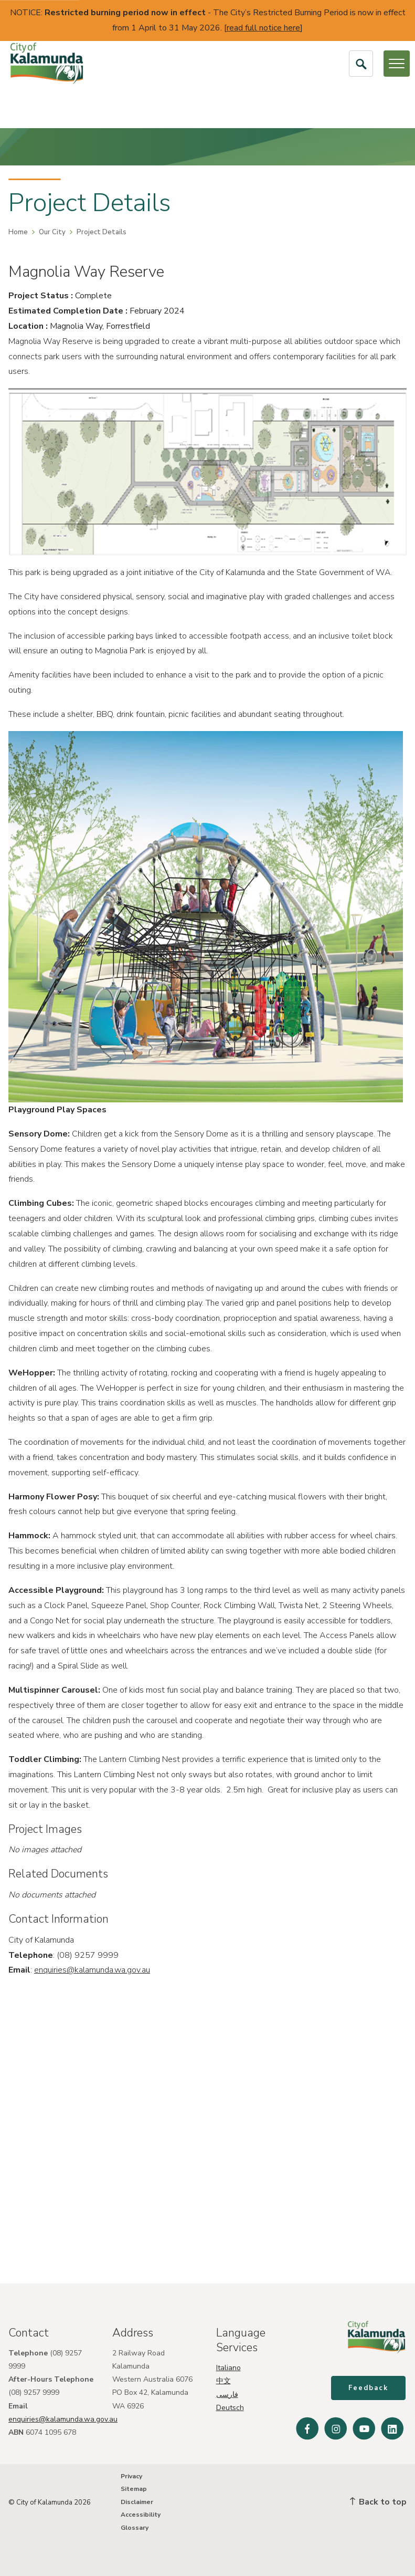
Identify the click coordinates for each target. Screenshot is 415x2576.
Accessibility (141, 2514)
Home (18, 232)
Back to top (378, 2502)
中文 (223, 2379)
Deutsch (230, 2406)
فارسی (227, 2392)
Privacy (131, 2476)
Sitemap (134, 2488)
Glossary (134, 2527)
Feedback (369, 2389)
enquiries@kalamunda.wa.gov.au (92, 1970)
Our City (52, 232)
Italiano (228, 2366)
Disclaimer (137, 2502)
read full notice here (263, 28)
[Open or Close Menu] (397, 63)
